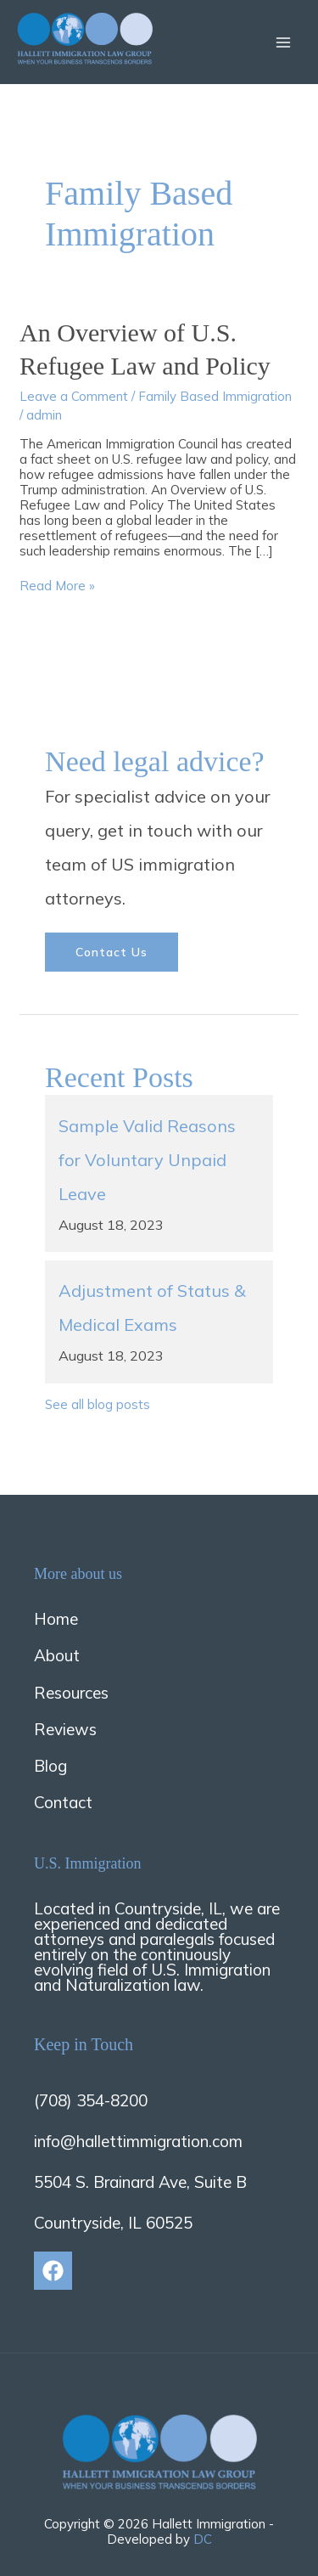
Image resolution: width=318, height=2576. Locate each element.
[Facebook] (53, 2271)
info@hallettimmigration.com (138, 2141)
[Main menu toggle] (283, 42)
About (57, 1655)
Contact (63, 1802)
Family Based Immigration (215, 396)
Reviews (65, 1729)
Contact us (111, 952)
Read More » (57, 586)
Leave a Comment (74, 396)
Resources (71, 1693)
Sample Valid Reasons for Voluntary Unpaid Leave (147, 1159)
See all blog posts (97, 1404)
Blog (50, 1766)
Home (56, 1619)
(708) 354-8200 (91, 2100)
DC (202, 2539)
